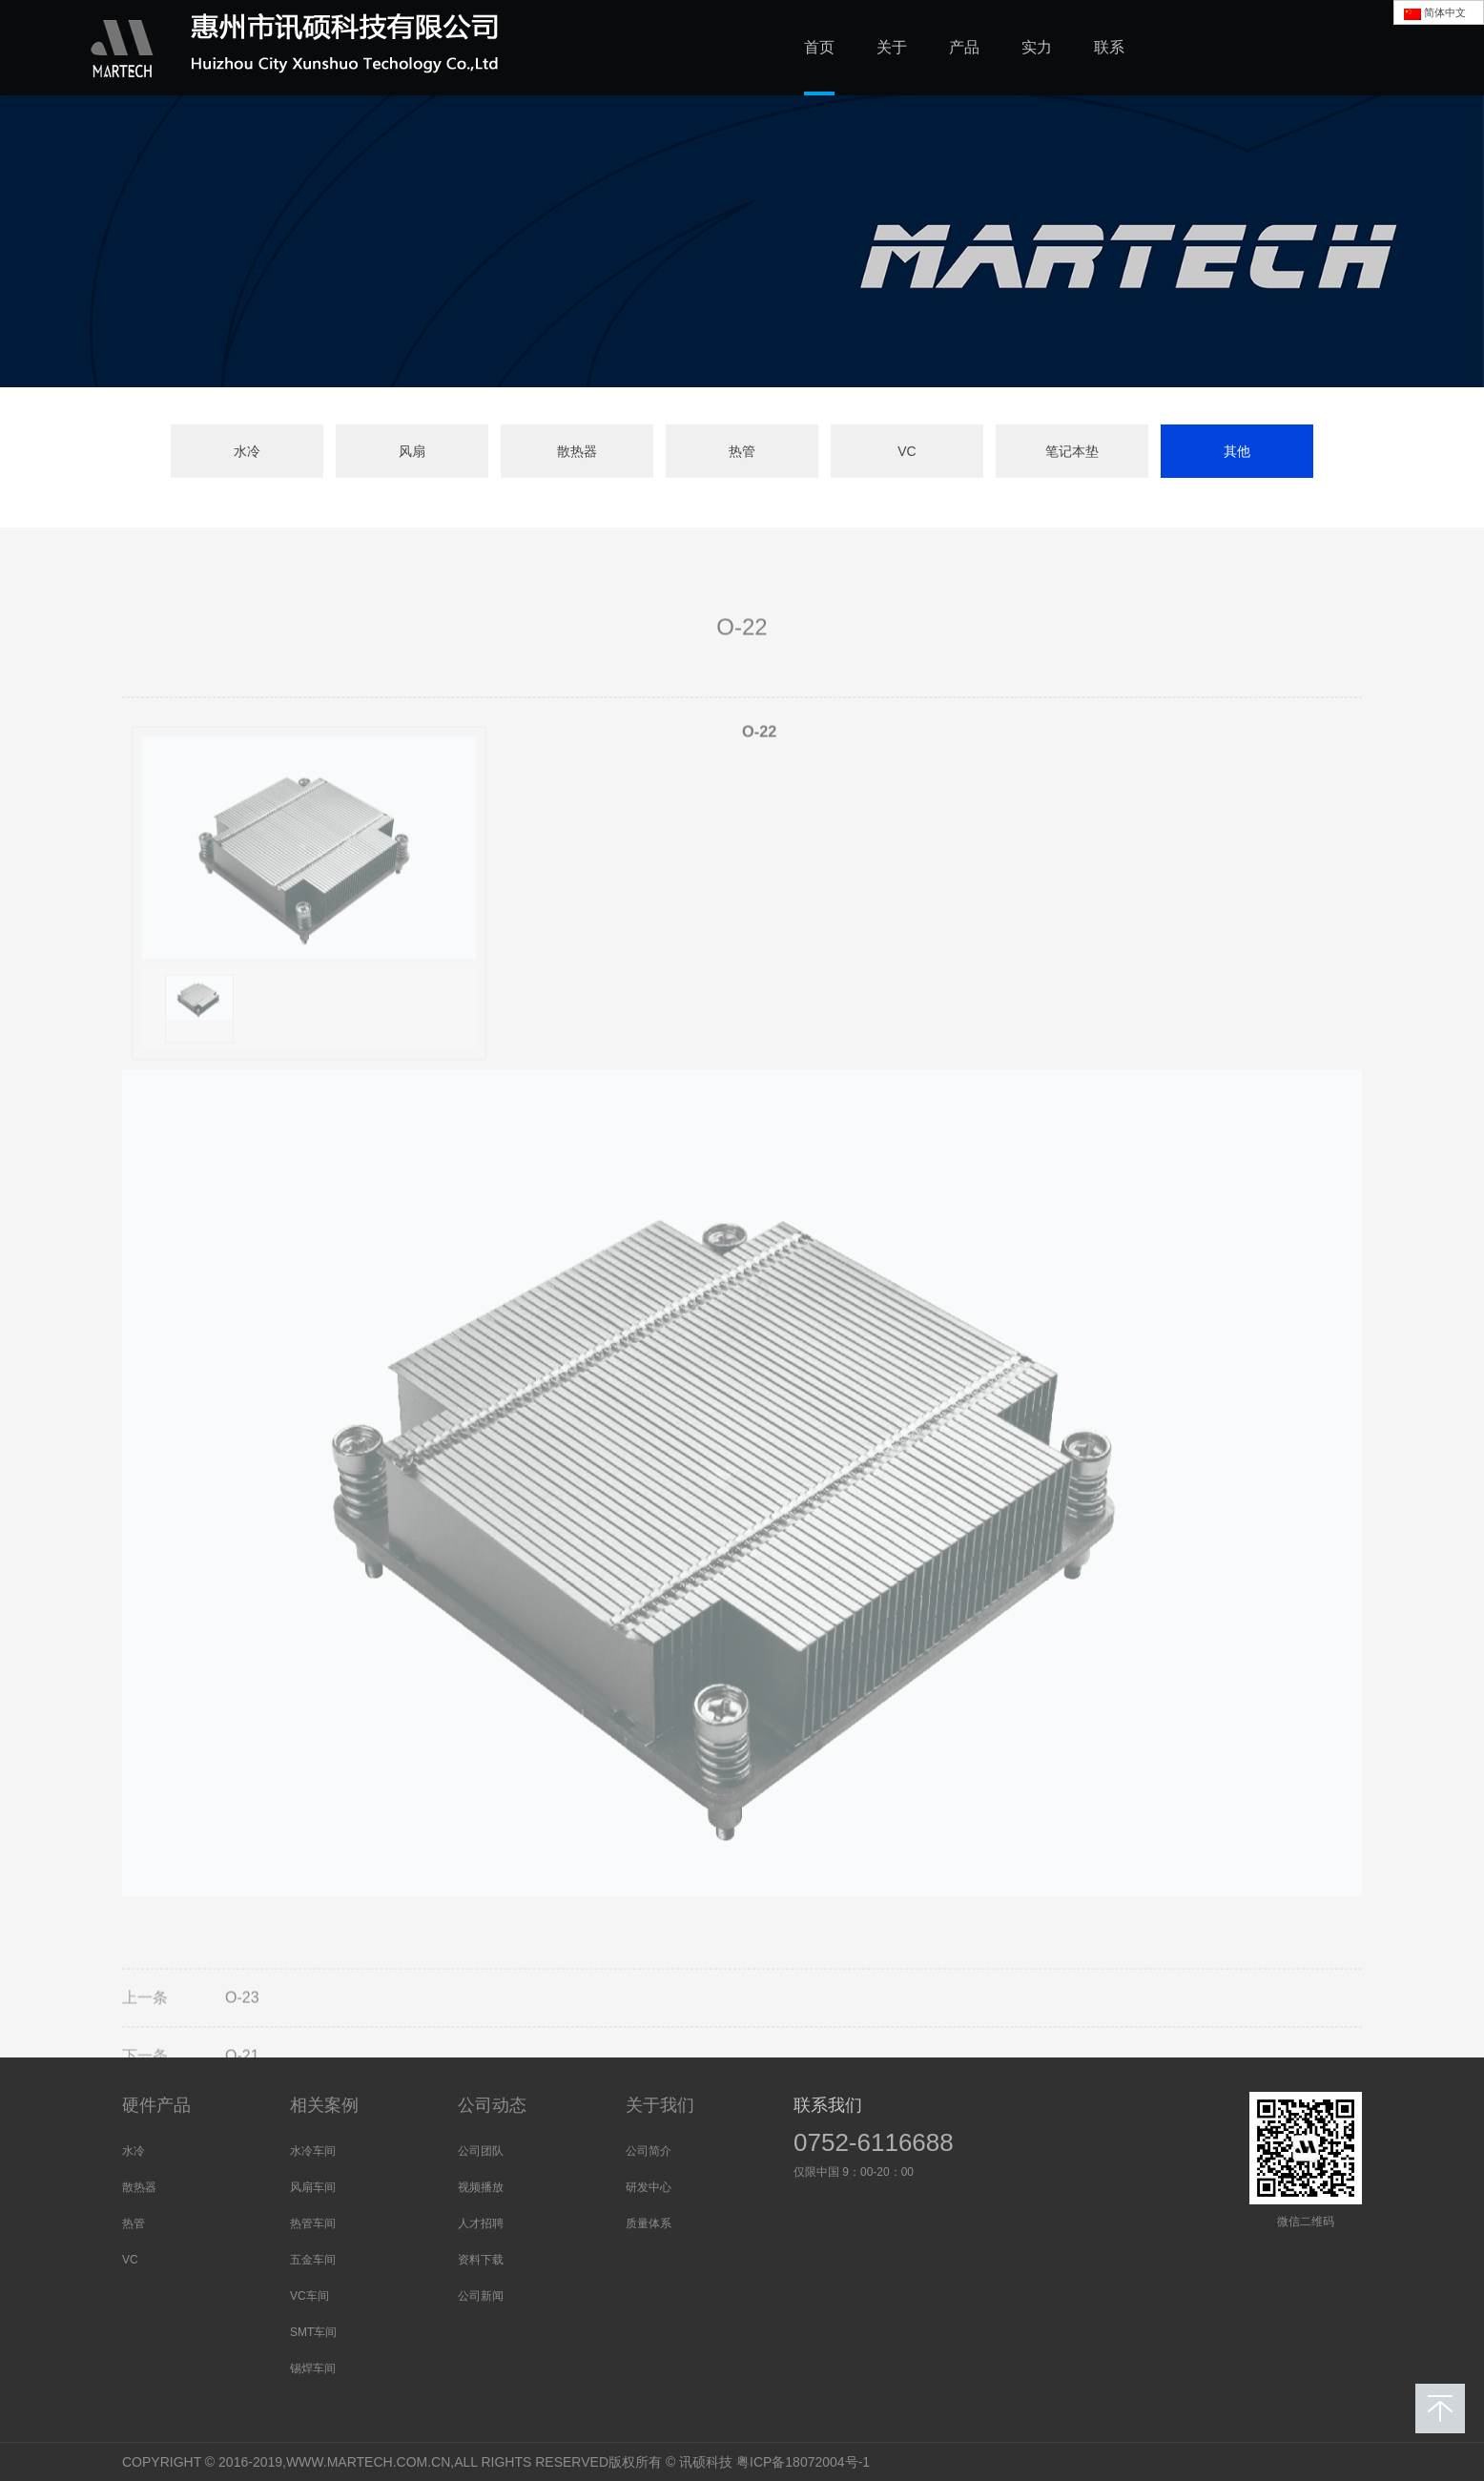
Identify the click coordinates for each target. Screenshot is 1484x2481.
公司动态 (492, 2105)
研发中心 (648, 2187)
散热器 (577, 451)
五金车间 (313, 2259)
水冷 (247, 451)
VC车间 (309, 2296)
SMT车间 (313, 2332)
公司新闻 (481, 2296)
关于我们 (660, 2105)
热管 (742, 451)
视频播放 (481, 2187)
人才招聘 (481, 2223)
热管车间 (313, 2223)
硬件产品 (156, 2105)
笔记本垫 (1072, 451)
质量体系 (648, 2223)
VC (906, 451)
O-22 (759, 770)
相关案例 (324, 2105)
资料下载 (481, 2259)
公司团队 (481, 2151)
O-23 (242, 2038)
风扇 (412, 451)
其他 (1237, 451)
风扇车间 (313, 2187)
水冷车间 (313, 2151)
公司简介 (648, 2151)
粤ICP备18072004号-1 (803, 2462)
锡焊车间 (313, 2368)
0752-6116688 (874, 2142)
